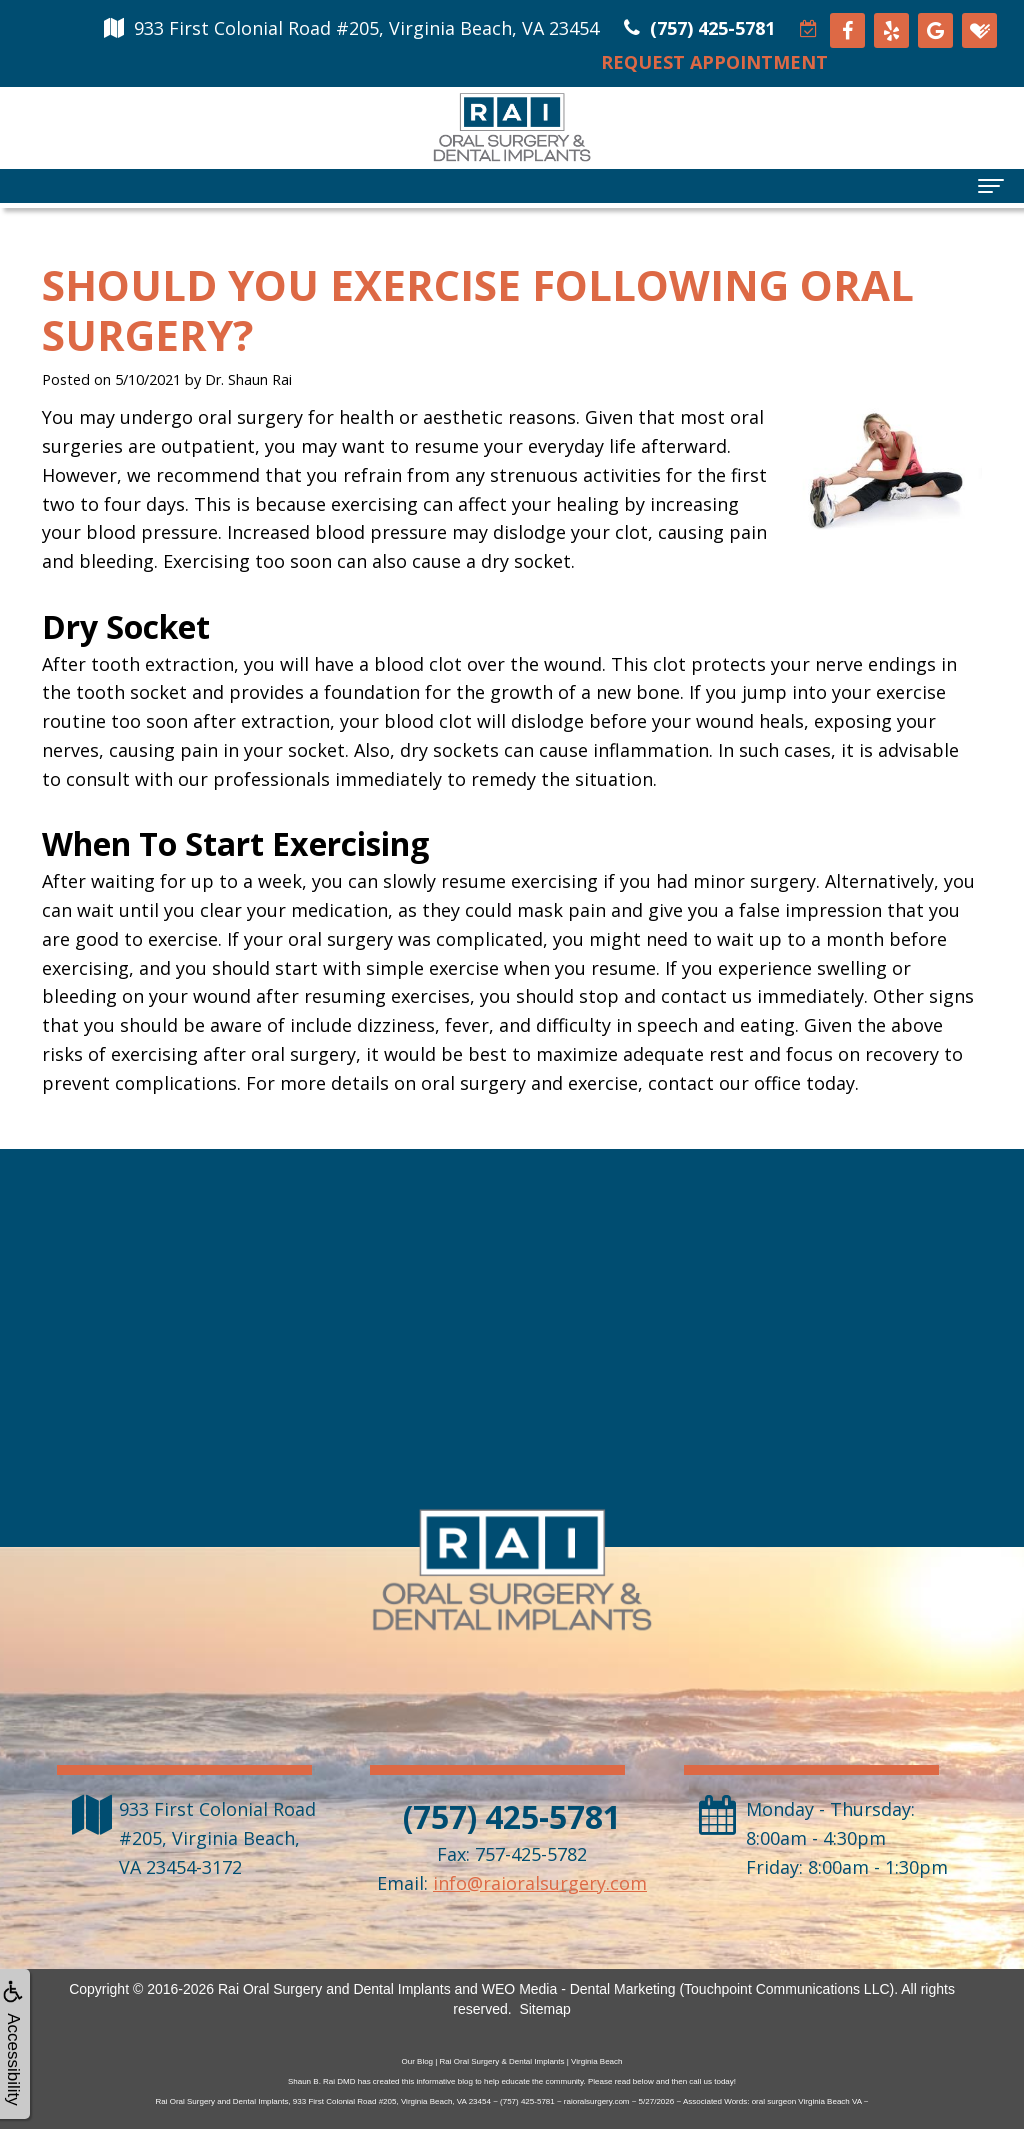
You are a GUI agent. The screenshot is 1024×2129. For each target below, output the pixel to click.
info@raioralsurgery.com (540, 1883)
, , (217, 1838)
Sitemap (544, 2009)
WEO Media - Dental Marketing (579, 1989)
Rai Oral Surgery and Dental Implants (334, 1989)
